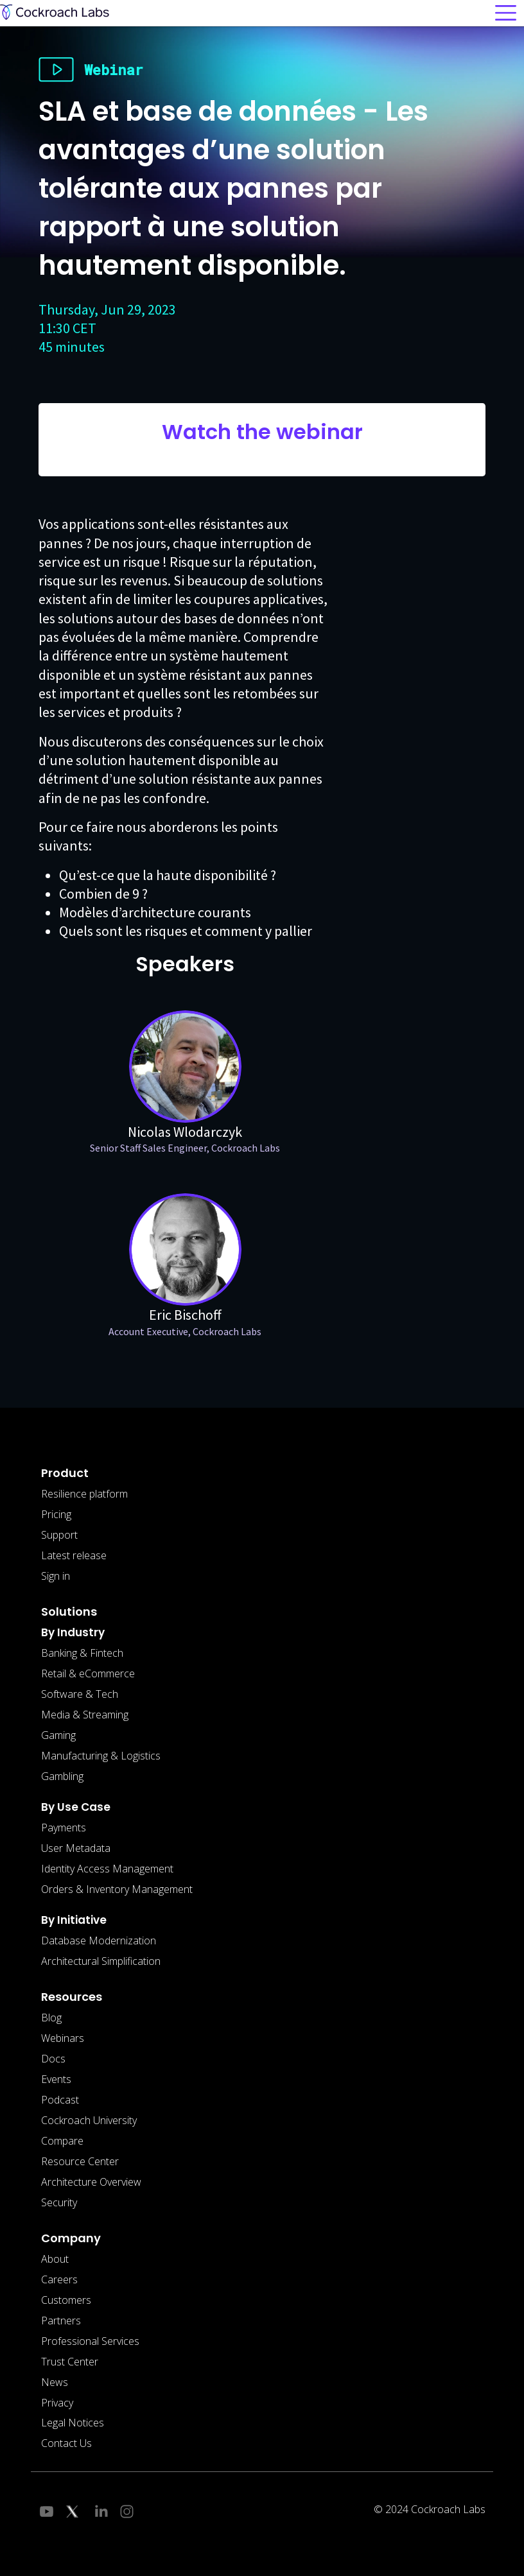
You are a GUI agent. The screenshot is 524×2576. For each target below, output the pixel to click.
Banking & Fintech (82, 1653)
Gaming (58, 1735)
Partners (61, 2320)
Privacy (57, 2403)
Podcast (60, 2100)
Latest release (74, 1555)
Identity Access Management (107, 1869)
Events (56, 2079)
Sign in (55, 1576)
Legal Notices (72, 2423)
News (54, 2382)
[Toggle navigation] (505, 13)
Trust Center (69, 2362)
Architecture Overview (91, 2182)
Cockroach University (89, 2120)
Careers (59, 2279)
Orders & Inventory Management (117, 1889)
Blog (51, 2017)
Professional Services (90, 2341)
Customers (66, 2300)
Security (59, 2202)
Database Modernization (98, 1940)
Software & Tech (79, 1694)
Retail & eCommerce (88, 1673)
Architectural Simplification (101, 1961)
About (55, 2259)
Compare (62, 2141)
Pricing (56, 1514)
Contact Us (66, 2443)
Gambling (62, 1776)
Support (59, 1535)
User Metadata (75, 1848)
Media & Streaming (84, 1714)
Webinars (62, 2038)
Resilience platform (84, 1494)
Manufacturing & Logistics (101, 1756)
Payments (63, 1827)
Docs (53, 2059)
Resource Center (80, 2161)
